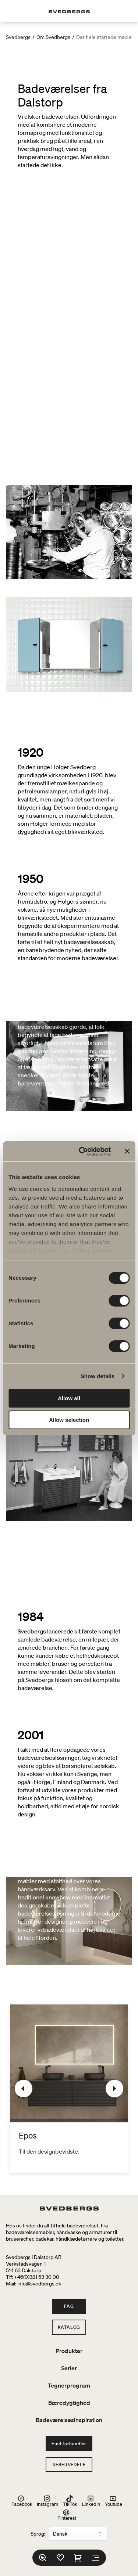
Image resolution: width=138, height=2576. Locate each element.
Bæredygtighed (69, 2402)
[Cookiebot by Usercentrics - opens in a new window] (82, 1151)
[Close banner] (127, 1151)
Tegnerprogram (69, 2385)
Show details (98, 1376)
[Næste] (114, 2088)
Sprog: (38, 2533)
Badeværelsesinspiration (69, 2420)
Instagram (47, 2501)
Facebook (21, 2501)
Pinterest (66, 2515)
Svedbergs (18, 37)
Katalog (69, 2327)
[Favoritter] (60, 2557)
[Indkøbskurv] (78, 2557)
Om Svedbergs (53, 37)
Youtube (113, 2501)
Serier (69, 2368)
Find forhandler (69, 2443)
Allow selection (69, 1420)
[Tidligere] (23, 2088)
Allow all (69, 1398)
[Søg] (42, 2557)
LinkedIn (91, 2501)
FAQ (69, 2306)
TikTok (70, 2501)
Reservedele (69, 2464)
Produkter (69, 2351)
